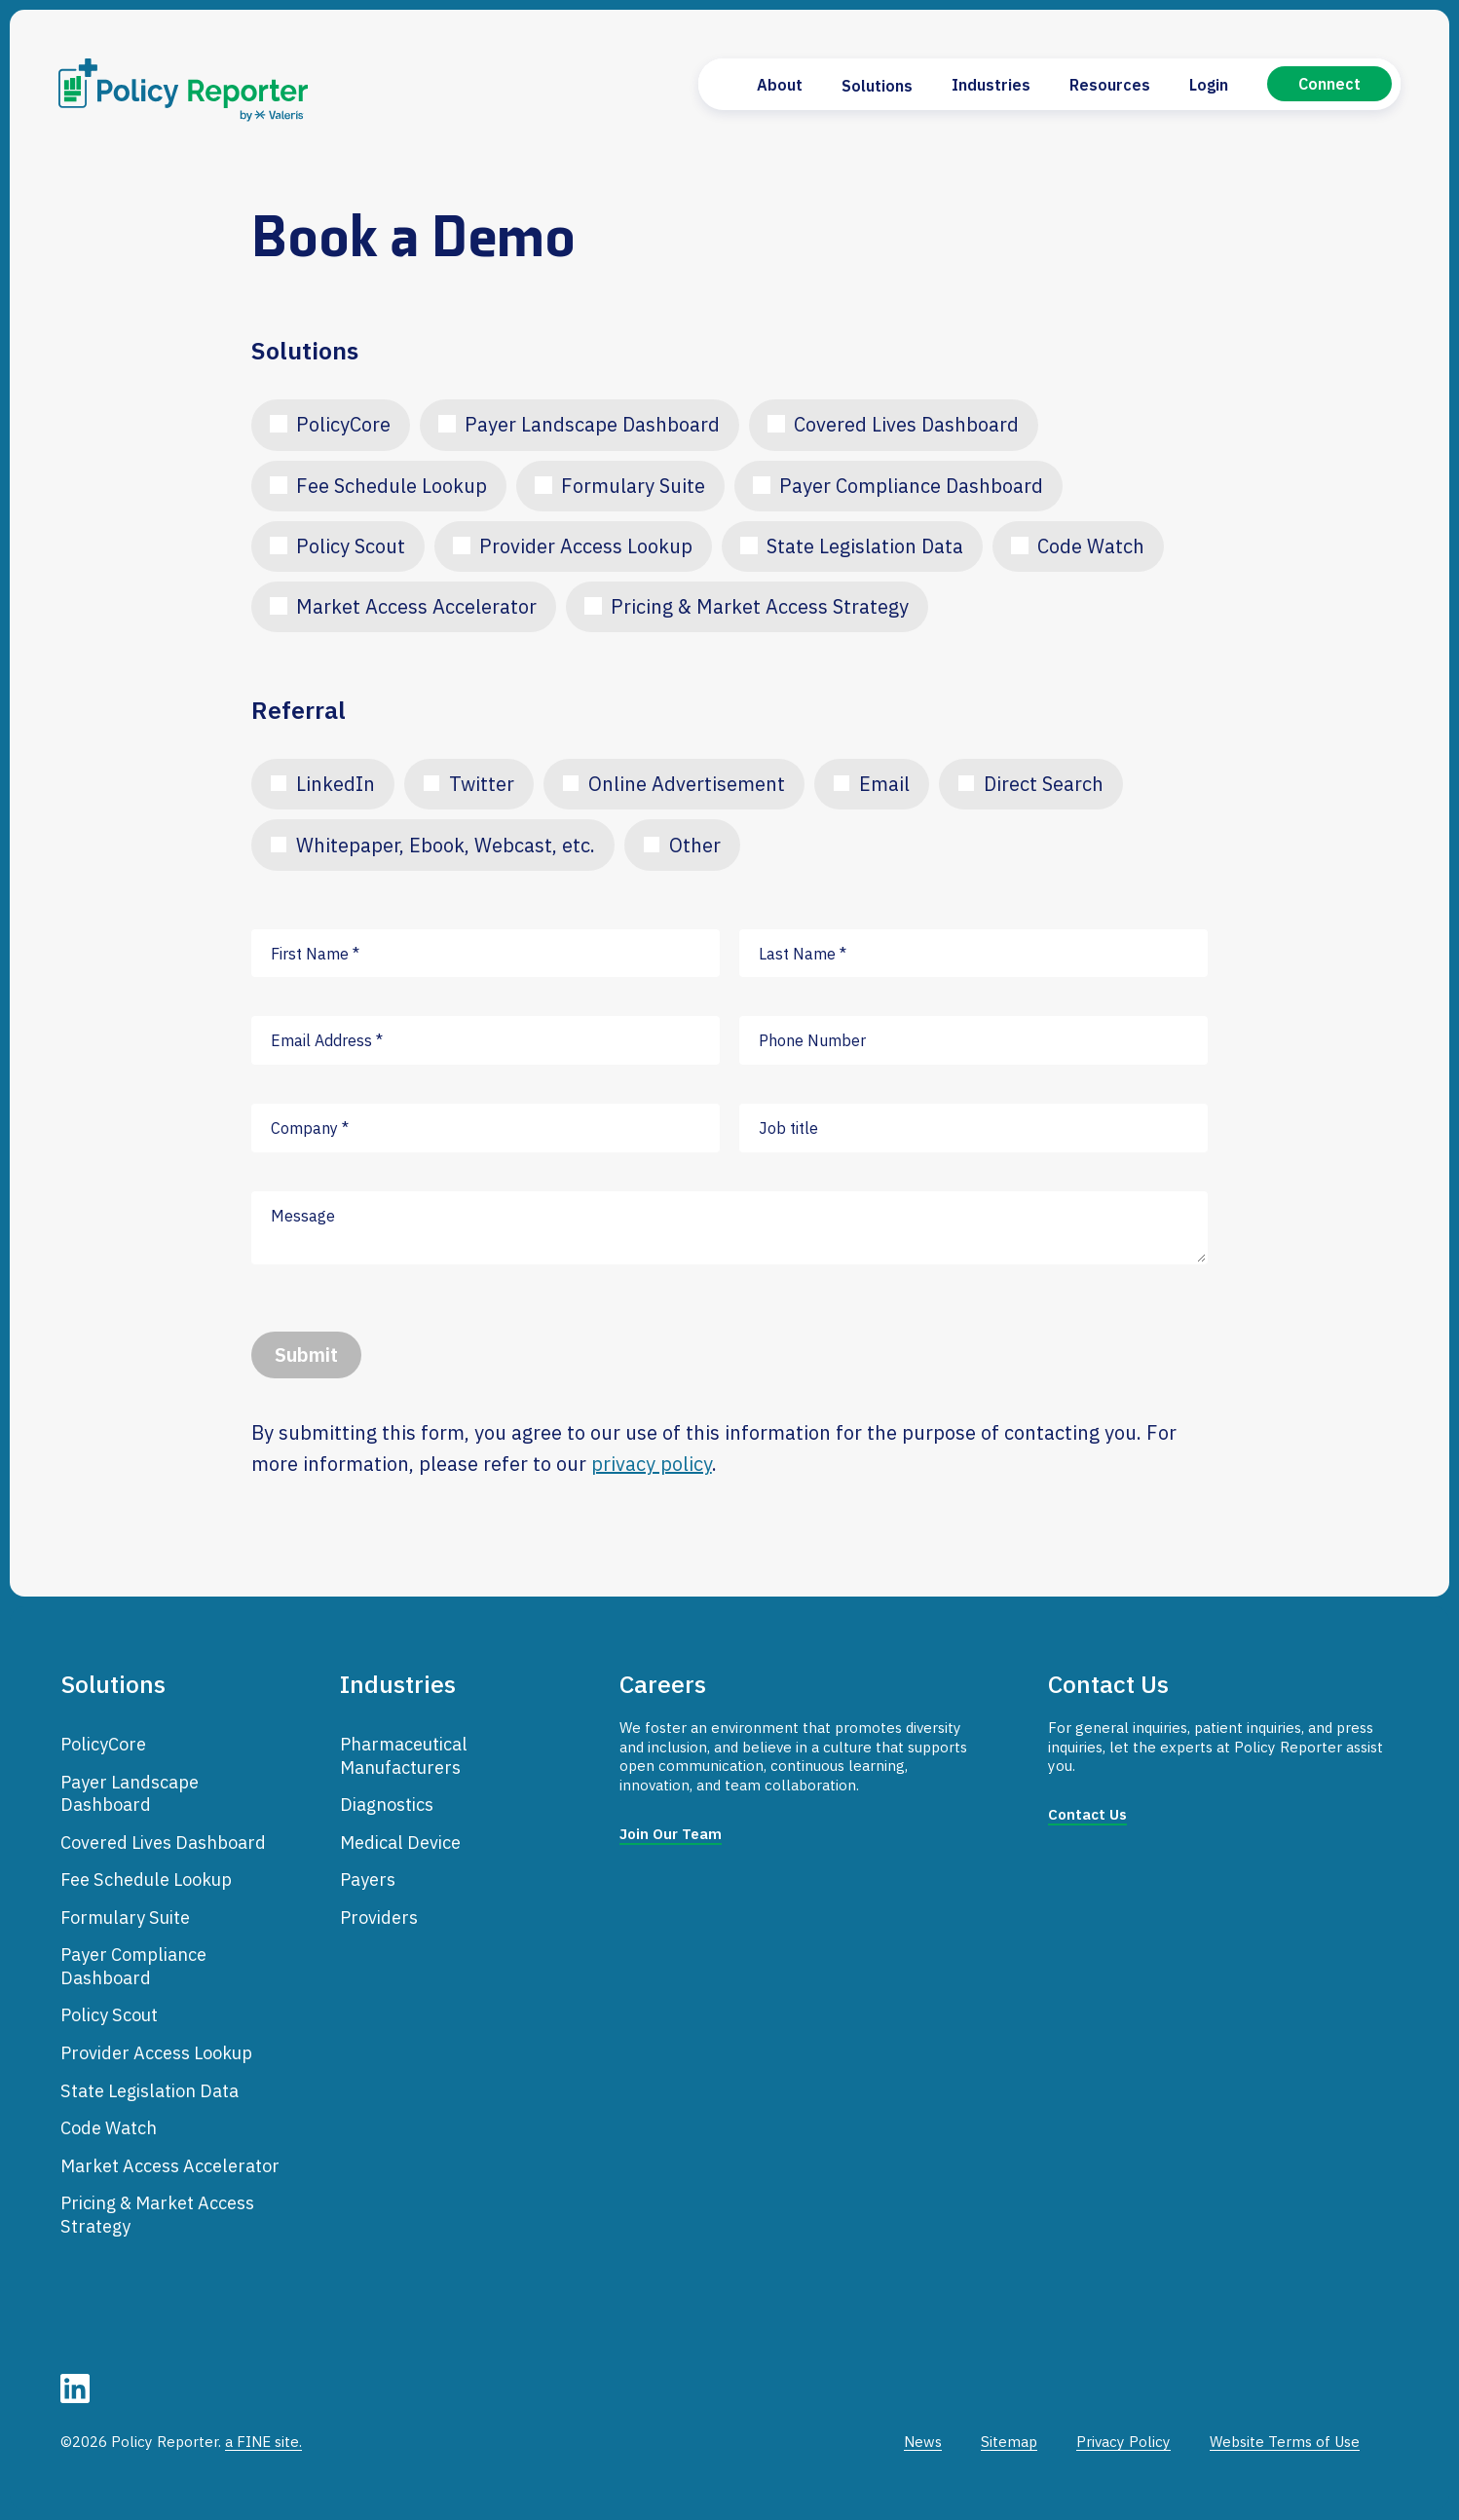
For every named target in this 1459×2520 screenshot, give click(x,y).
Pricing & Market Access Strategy (760, 606)
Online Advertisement (686, 784)
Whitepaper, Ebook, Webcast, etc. (445, 845)
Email (884, 784)
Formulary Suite (633, 485)
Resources (1109, 84)
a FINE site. (263, 2441)
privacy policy (651, 1463)
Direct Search (1044, 784)
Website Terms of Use (1285, 2441)
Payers (367, 1879)
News (923, 2441)
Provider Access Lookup (585, 546)
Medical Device (400, 1842)
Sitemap (1009, 2441)
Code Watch (1090, 546)
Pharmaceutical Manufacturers (404, 1755)
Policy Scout (350, 546)
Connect (1329, 84)
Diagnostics (386, 1804)
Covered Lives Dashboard (906, 424)
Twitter (481, 784)
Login (1208, 84)
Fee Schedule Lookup (391, 485)
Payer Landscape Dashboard (592, 424)
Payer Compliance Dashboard (911, 485)
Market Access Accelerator (416, 606)
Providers (379, 1917)
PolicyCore (343, 424)
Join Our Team (670, 1833)
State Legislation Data (865, 546)
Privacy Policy (1123, 2441)
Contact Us (1087, 1814)
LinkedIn (335, 784)
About (780, 84)
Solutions (877, 85)
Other (695, 845)
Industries (991, 84)
